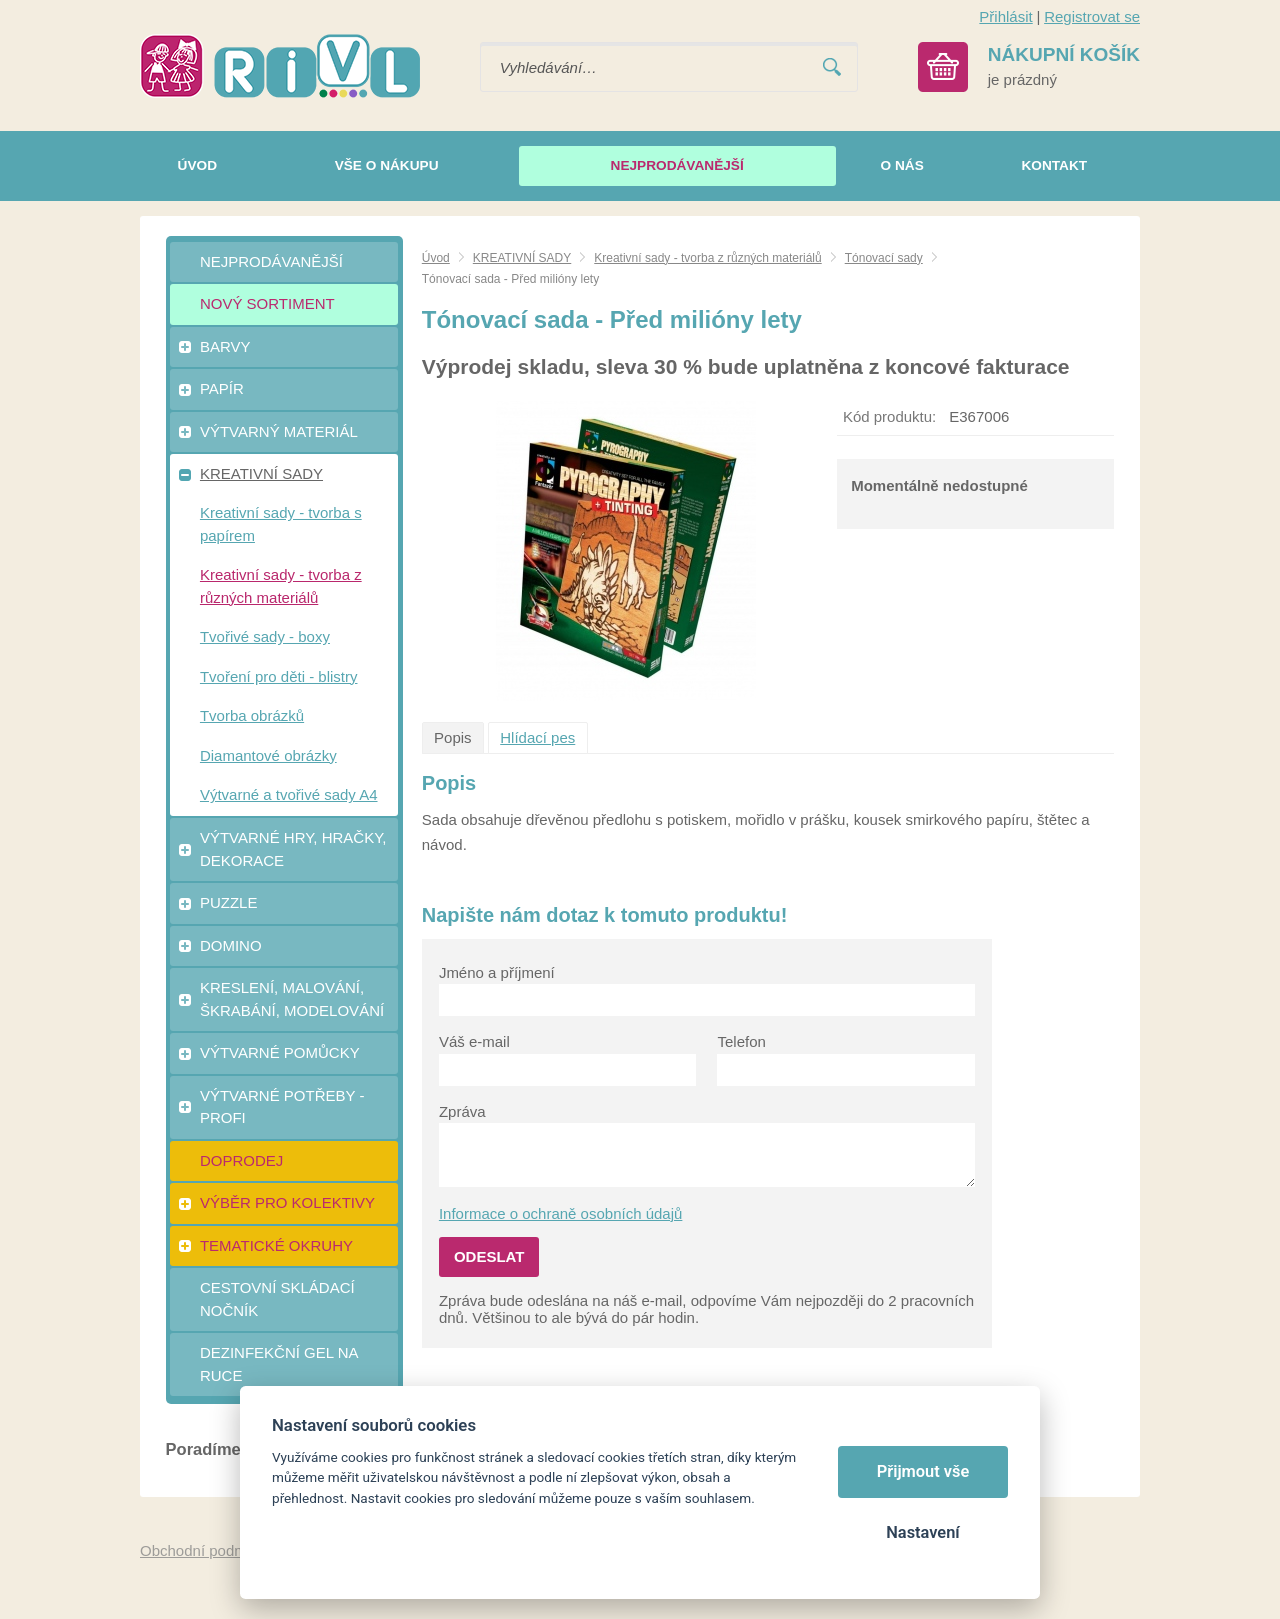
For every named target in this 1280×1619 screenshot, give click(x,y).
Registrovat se (1092, 16)
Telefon (741, 1041)
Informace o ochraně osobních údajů (561, 1213)
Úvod (436, 258)
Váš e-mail (474, 1041)
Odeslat (489, 1256)
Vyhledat (832, 67)
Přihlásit (1005, 16)
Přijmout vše (923, 1471)
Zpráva (462, 1111)
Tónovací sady (884, 258)
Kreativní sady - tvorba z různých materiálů (707, 258)
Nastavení (922, 1532)
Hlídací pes (537, 737)
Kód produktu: (889, 416)
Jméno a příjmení (497, 972)
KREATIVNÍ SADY (522, 258)
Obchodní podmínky (207, 1550)
